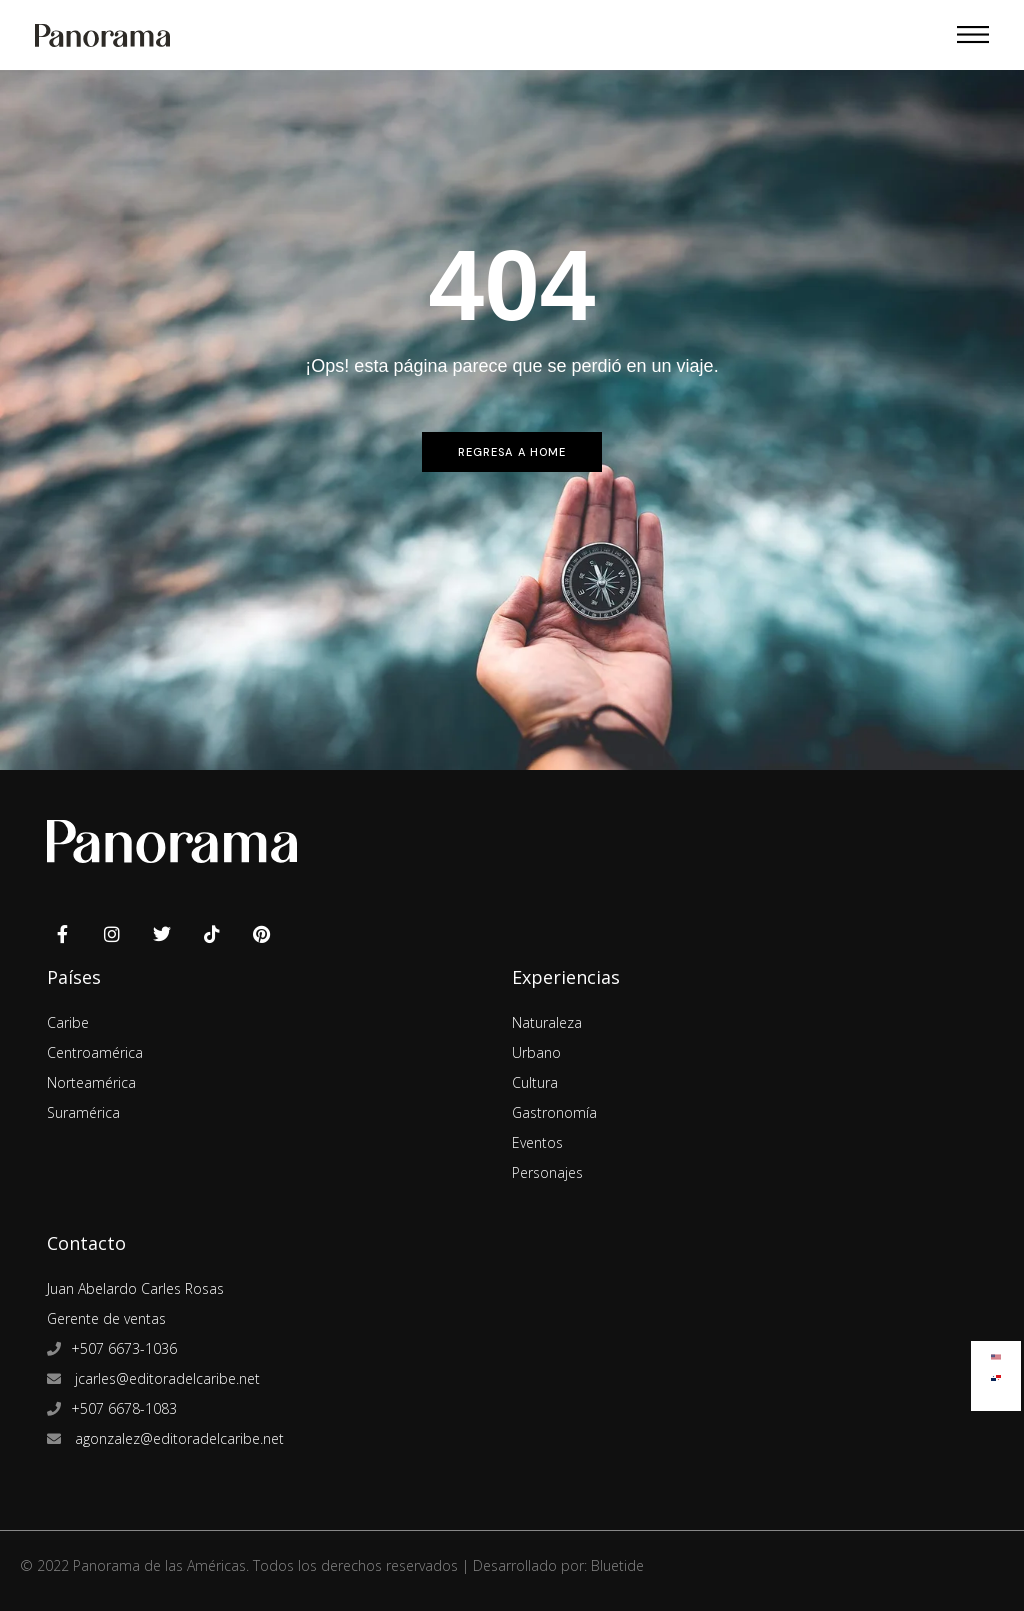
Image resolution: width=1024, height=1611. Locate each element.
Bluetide (617, 1565)
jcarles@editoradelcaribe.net (165, 1378)
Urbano (536, 1052)
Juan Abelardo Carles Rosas (135, 1288)
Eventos (537, 1142)
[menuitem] (996, 1352)
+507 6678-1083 (124, 1408)
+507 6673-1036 (124, 1348)
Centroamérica (95, 1052)
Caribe (68, 1022)
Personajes (547, 1172)
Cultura (535, 1082)
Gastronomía (554, 1112)
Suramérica (83, 1112)
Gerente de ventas (106, 1318)
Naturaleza (547, 1022)
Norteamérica (91, 1082)
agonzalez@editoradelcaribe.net (177, 1438)
